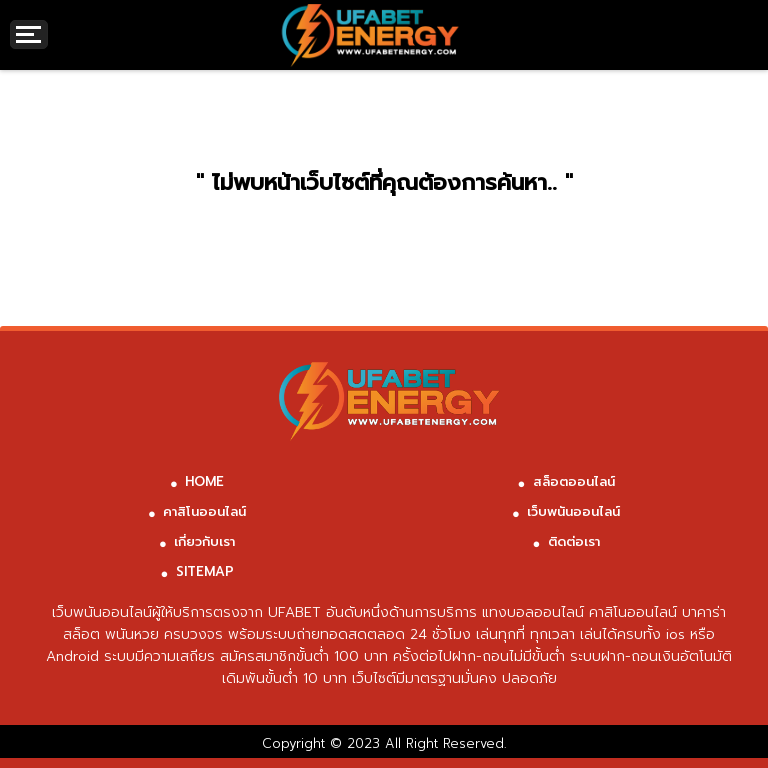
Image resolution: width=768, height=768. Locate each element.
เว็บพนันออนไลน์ (573, 511)
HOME (204, 481)
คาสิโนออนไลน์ (204, 511)
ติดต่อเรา (574, 541)
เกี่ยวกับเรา (204, 541)
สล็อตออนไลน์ (574, 481)
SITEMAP (205, 571)
